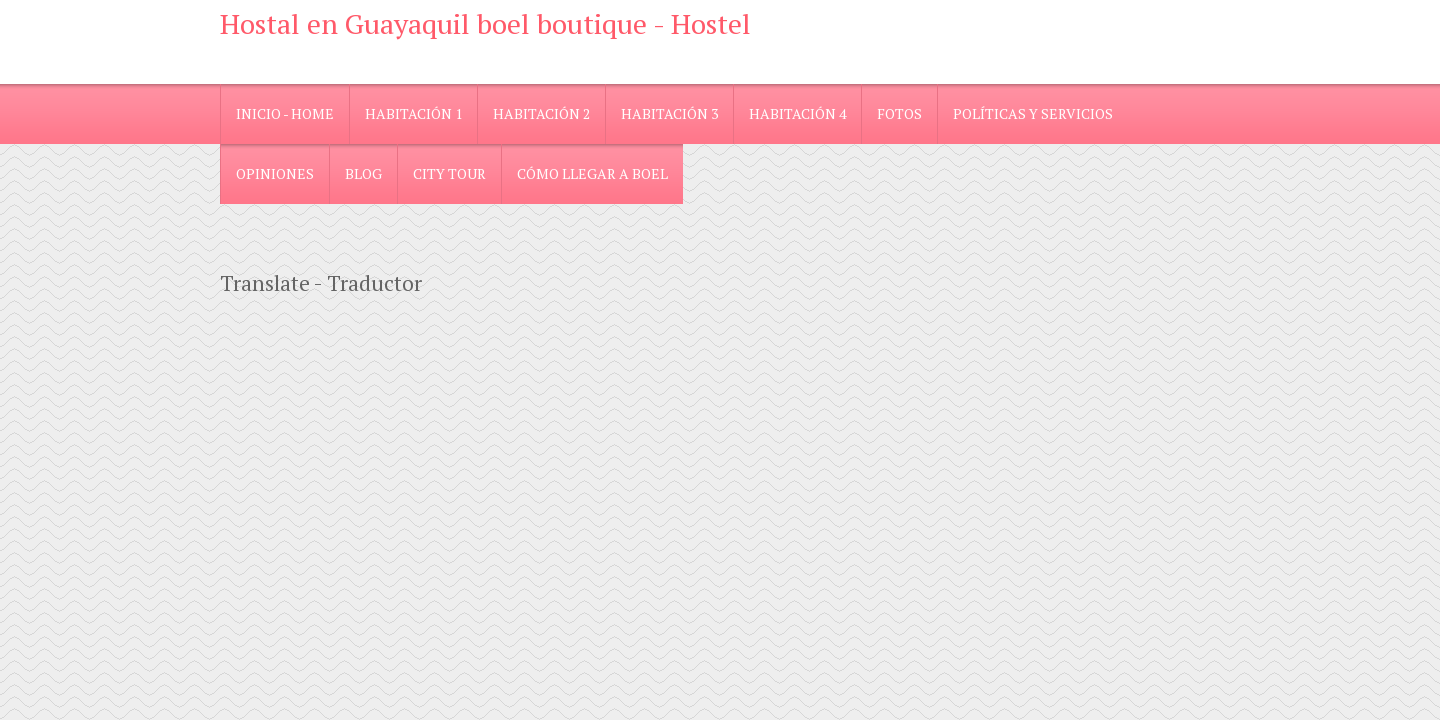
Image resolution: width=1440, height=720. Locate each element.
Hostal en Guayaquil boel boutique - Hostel (485, 23)
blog (363, 173)
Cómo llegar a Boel (592, 173)
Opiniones (275, 173)
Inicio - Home (285, 113)
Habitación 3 (669, 113)
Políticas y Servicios (1033, 113)
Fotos (899, 113)
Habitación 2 (541, 113)
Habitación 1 (413, 113)
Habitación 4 (797, 113)
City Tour (449, 173)
